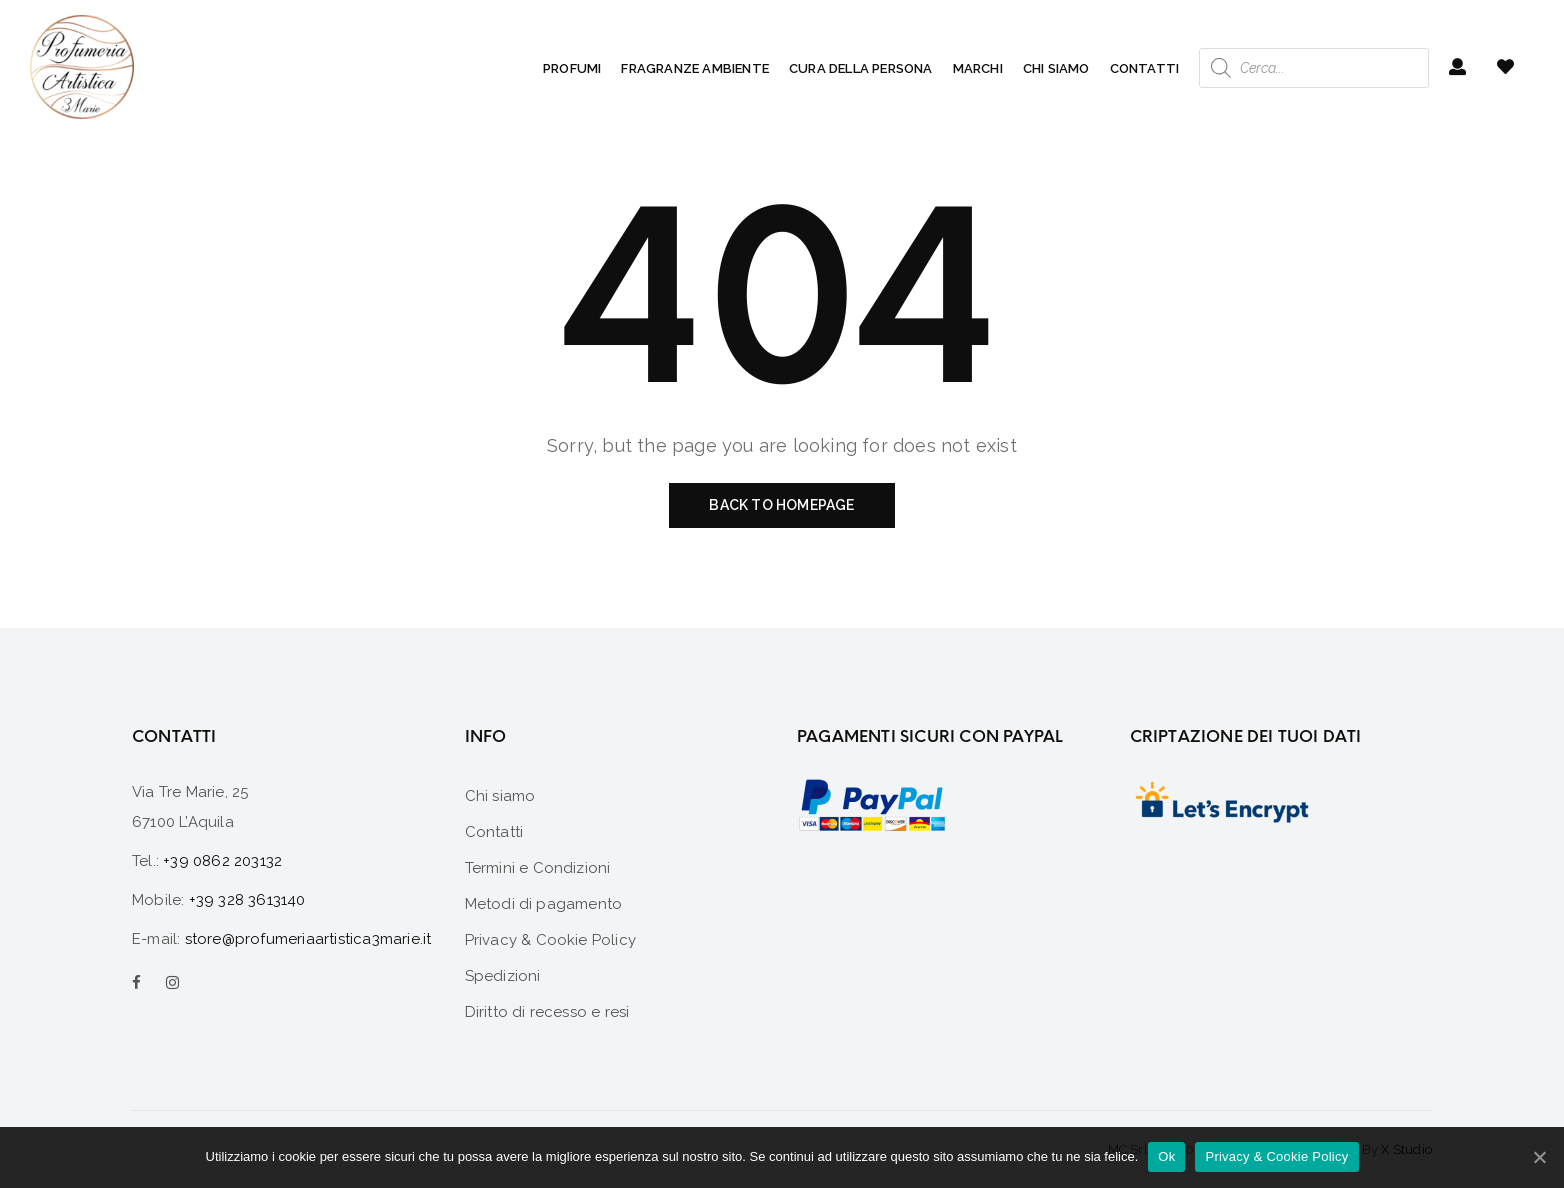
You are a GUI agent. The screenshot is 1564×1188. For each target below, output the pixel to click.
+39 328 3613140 (247, 900)
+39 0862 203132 (222, 861)
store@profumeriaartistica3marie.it (308, 939)
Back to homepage (781, 505)
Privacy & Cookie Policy (1276, 1156)
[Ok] (1539, 1157)
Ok (1166, 1156)
